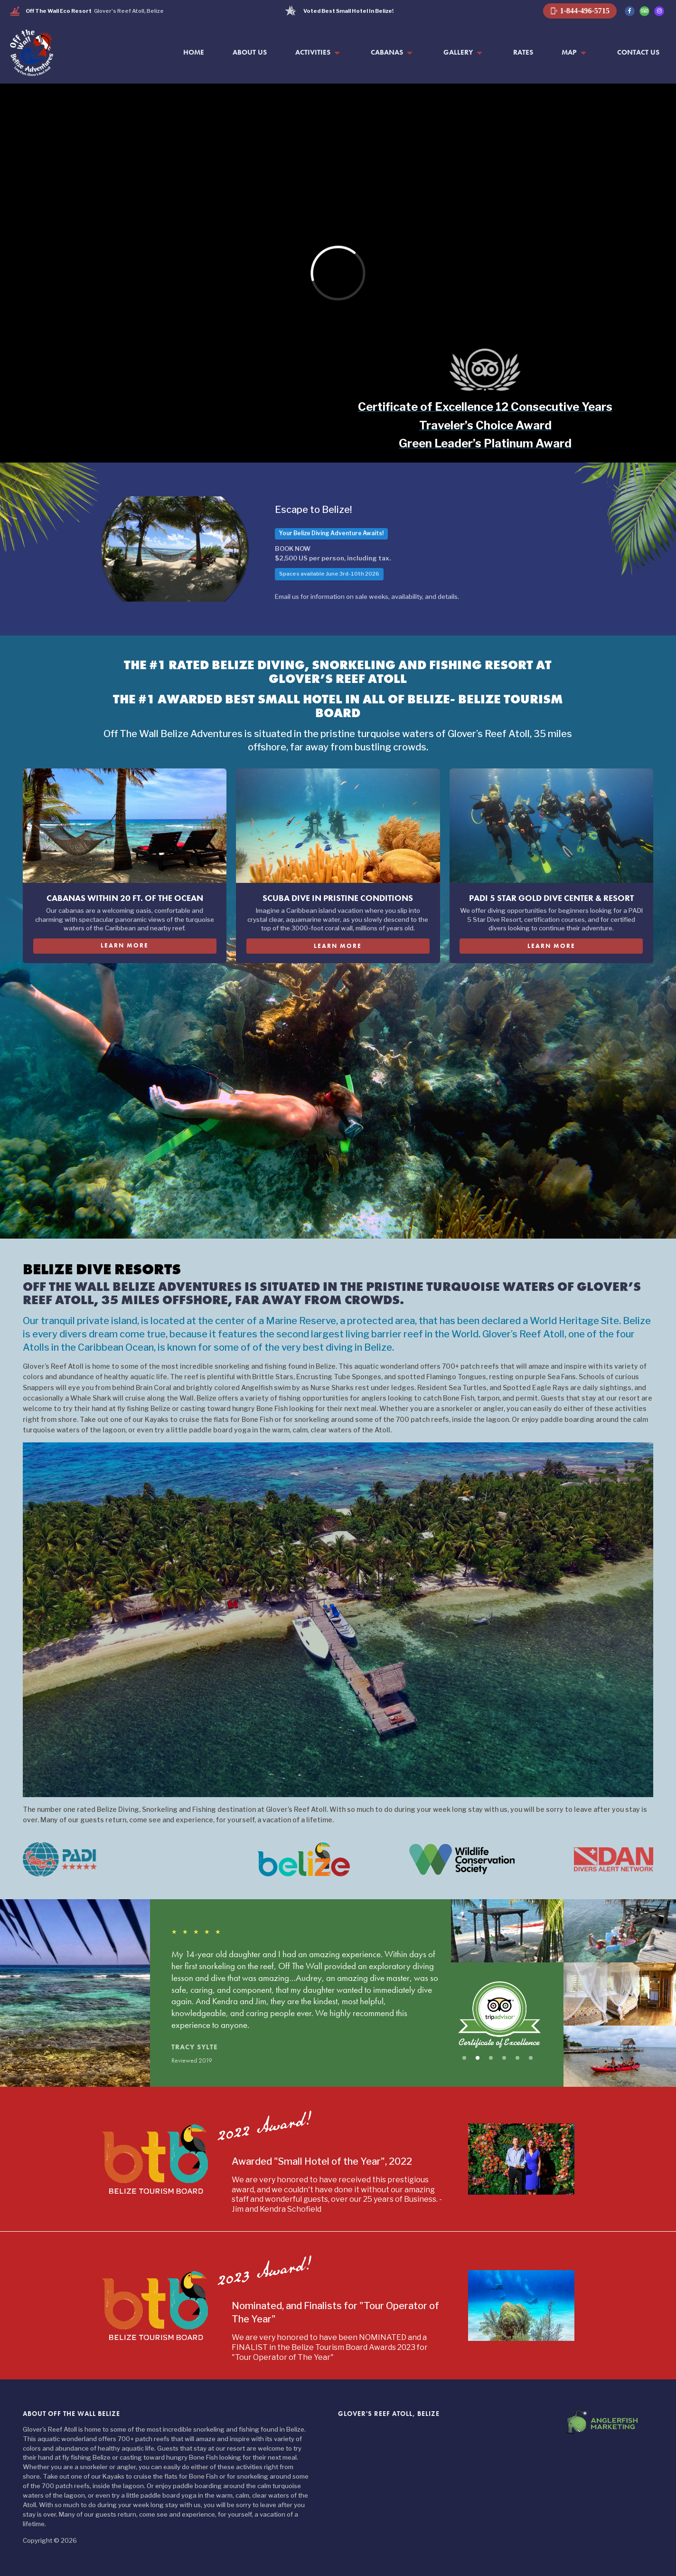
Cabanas (387, 52)
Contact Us (638, 52)
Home (193, 52)
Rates (523, 52)
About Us (250, 52)
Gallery (458, 52)
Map (569, 52)
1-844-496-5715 (580, 11)
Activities (312, 52)
